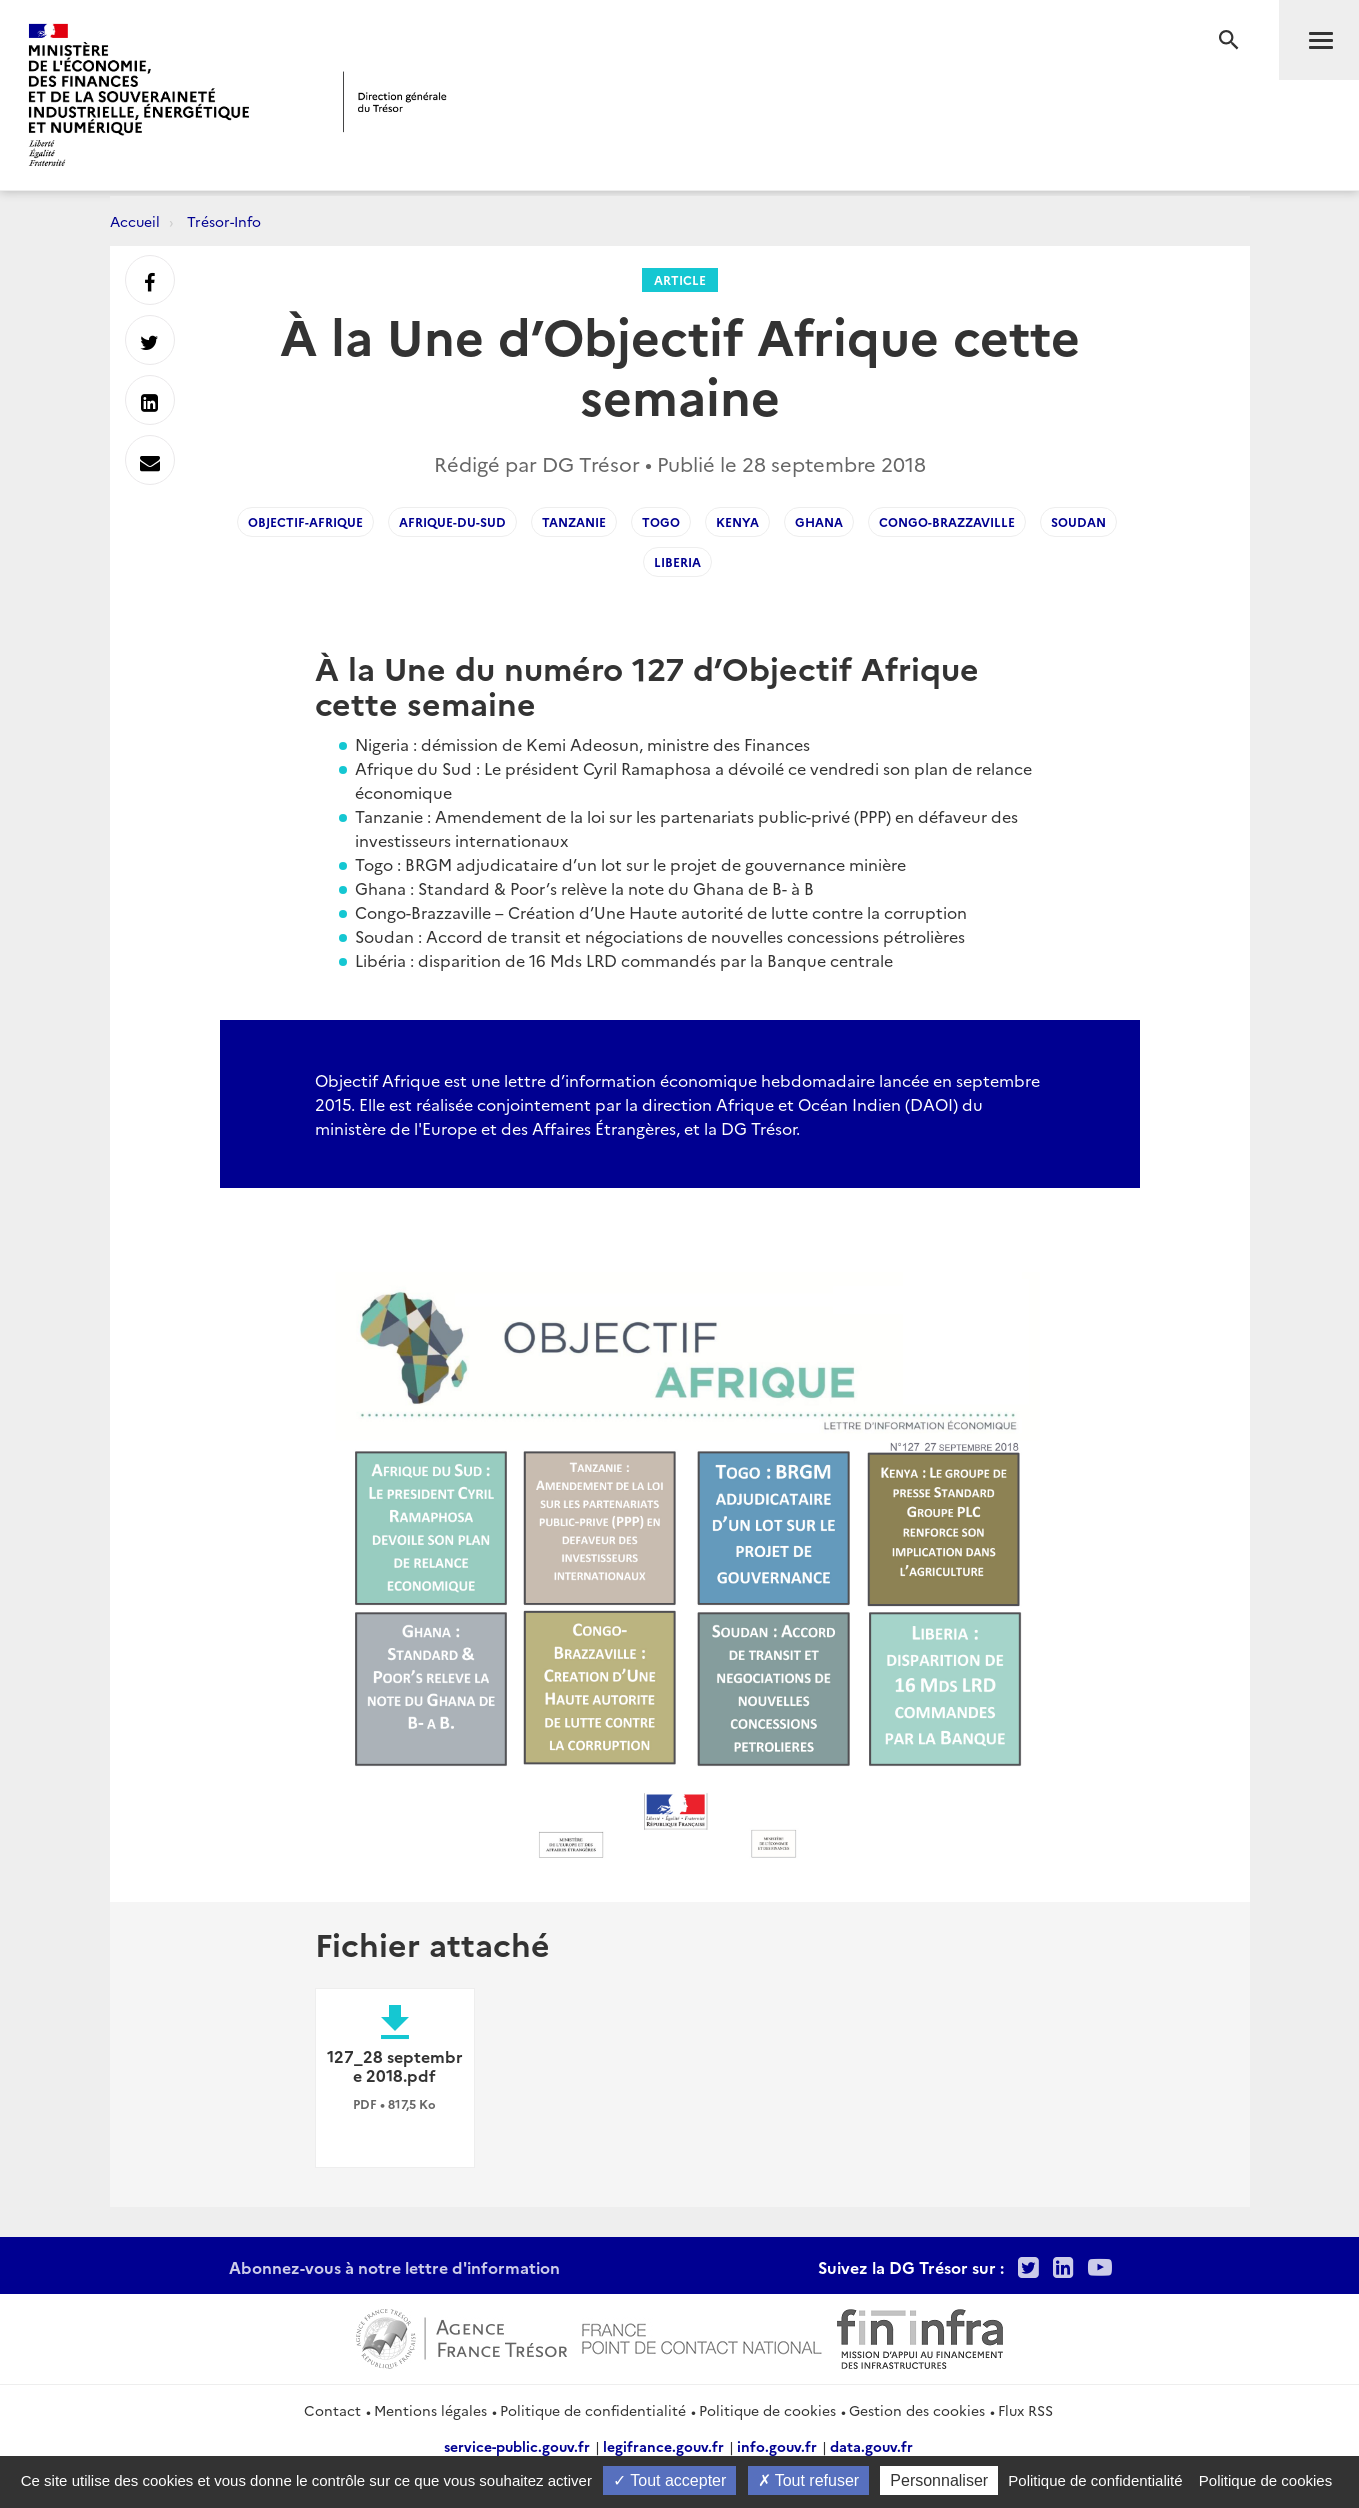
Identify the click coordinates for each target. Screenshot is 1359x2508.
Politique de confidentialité (593, 2410)
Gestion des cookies (917, 2410)
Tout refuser (809, 2480)
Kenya (737, 521)
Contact (332, 2410)
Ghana (819, 521)
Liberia (677, 561)
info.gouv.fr (777, 2446)
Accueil (135, 221)
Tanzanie (574, 521)
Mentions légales (430, 2410)
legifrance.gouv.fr (663, 2446)
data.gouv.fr (871, 2446)
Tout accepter (669, 2480)
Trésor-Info (224, 221)
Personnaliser (939, 2480)
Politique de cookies (767, 2410)
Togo (661, 521)
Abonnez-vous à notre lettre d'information (394, 2267)
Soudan (1078, 521)
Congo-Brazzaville (947, 521)
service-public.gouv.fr (517, 2446)
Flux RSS (1025, 2410)
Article (680, 279)
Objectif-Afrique (305, 521)
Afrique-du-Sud (452, 521)
